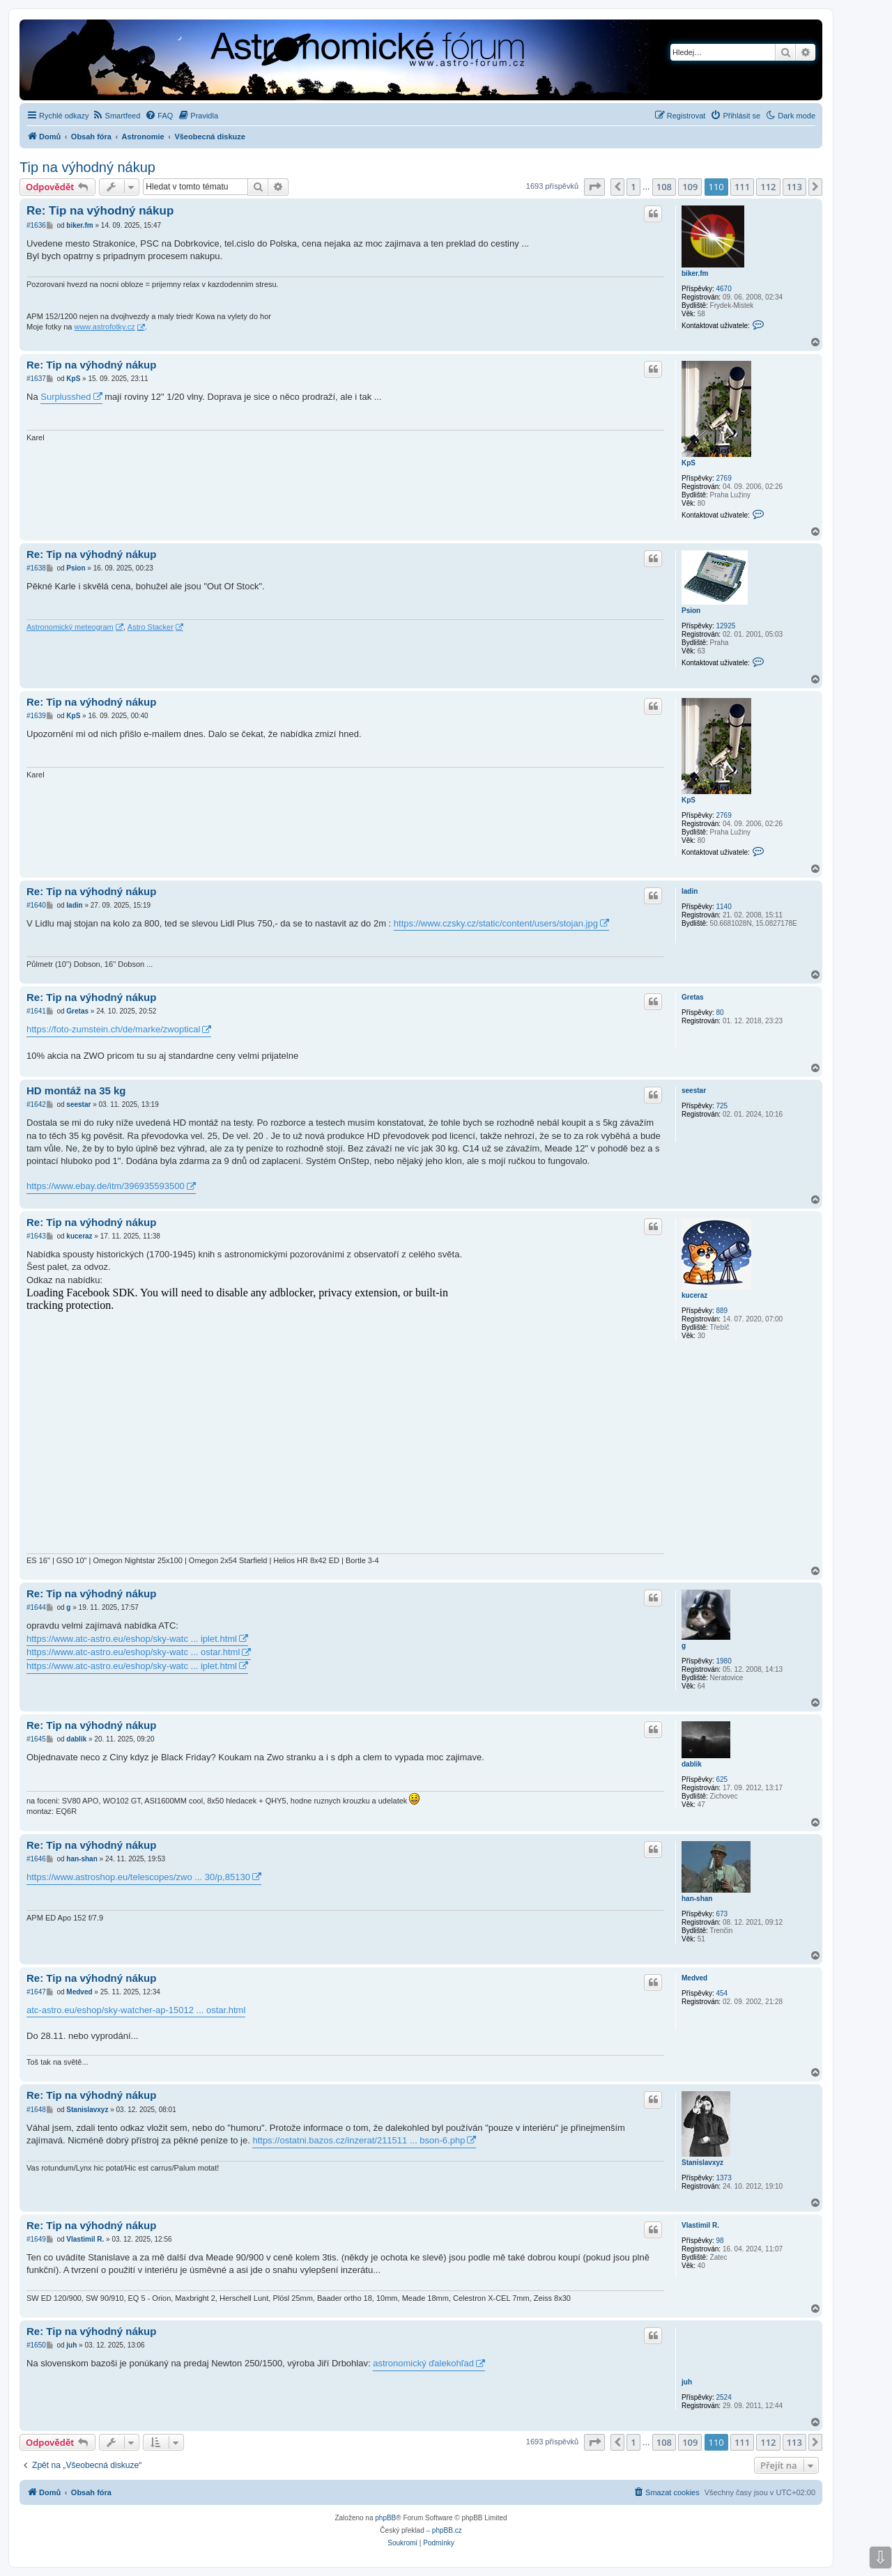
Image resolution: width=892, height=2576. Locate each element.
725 (722, 1106)
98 (719, 2240)
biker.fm (695, 273)
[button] (594, 186)
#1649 (36, 2239)
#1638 (36, 568)
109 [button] (690, 186)
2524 (723, 2397)
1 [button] (633, 186)
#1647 (36, 1992)
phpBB (385, 2518)
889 (722, 1310)
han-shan (697, 1898)
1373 (723, 2178)
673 (722, 1914)
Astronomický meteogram (70, 627)
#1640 (36, 905)
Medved (694, 1978)
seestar (694, 1090)
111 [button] (742, 186)
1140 (723, 906)
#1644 (36, 1607)
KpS (688, 463)
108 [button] (664, 186)
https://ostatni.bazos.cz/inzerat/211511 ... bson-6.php (358, 2140)
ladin (690, 891)
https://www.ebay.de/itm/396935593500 (105, 1186)
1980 (723, 1661)
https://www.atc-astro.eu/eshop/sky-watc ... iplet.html (131, 1639)
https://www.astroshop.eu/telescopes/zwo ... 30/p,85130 (138, 1877)
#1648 (36, 2109)
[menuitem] (117, 115)
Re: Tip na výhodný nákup (100, 210)
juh (687, 2382)
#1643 (36, 1236)
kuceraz (694, 1295)
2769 (723, 478)
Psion (691, 610)
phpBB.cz (447, 2530)
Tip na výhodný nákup (87, 167)
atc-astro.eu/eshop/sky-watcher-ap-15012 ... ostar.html (135, 2010)
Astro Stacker (151, 627)
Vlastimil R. (700, 2225)
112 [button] (768, 186)
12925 (725, 626)
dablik (692, 1764)
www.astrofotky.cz (104, 327)
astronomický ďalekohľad (423, 2363)
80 (719, 1012)
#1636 (36, 225)
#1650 (36, 2345)
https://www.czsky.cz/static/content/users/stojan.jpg (496, 923)
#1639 (36, 716)
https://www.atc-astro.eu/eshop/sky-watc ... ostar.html (133, 1652)
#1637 (36, 378)
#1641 (36, 1011)
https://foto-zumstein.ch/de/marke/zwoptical (113, 1029)
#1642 (36, 1104)
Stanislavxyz (702, 2162)
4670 (723, 289)
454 (722, 1993)
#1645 (36, 1739)
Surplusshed (65, 396)
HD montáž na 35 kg (76, 1090)
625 (722, 1779)
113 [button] (794, 186)
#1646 (36, 1859)
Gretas (693, 997)
